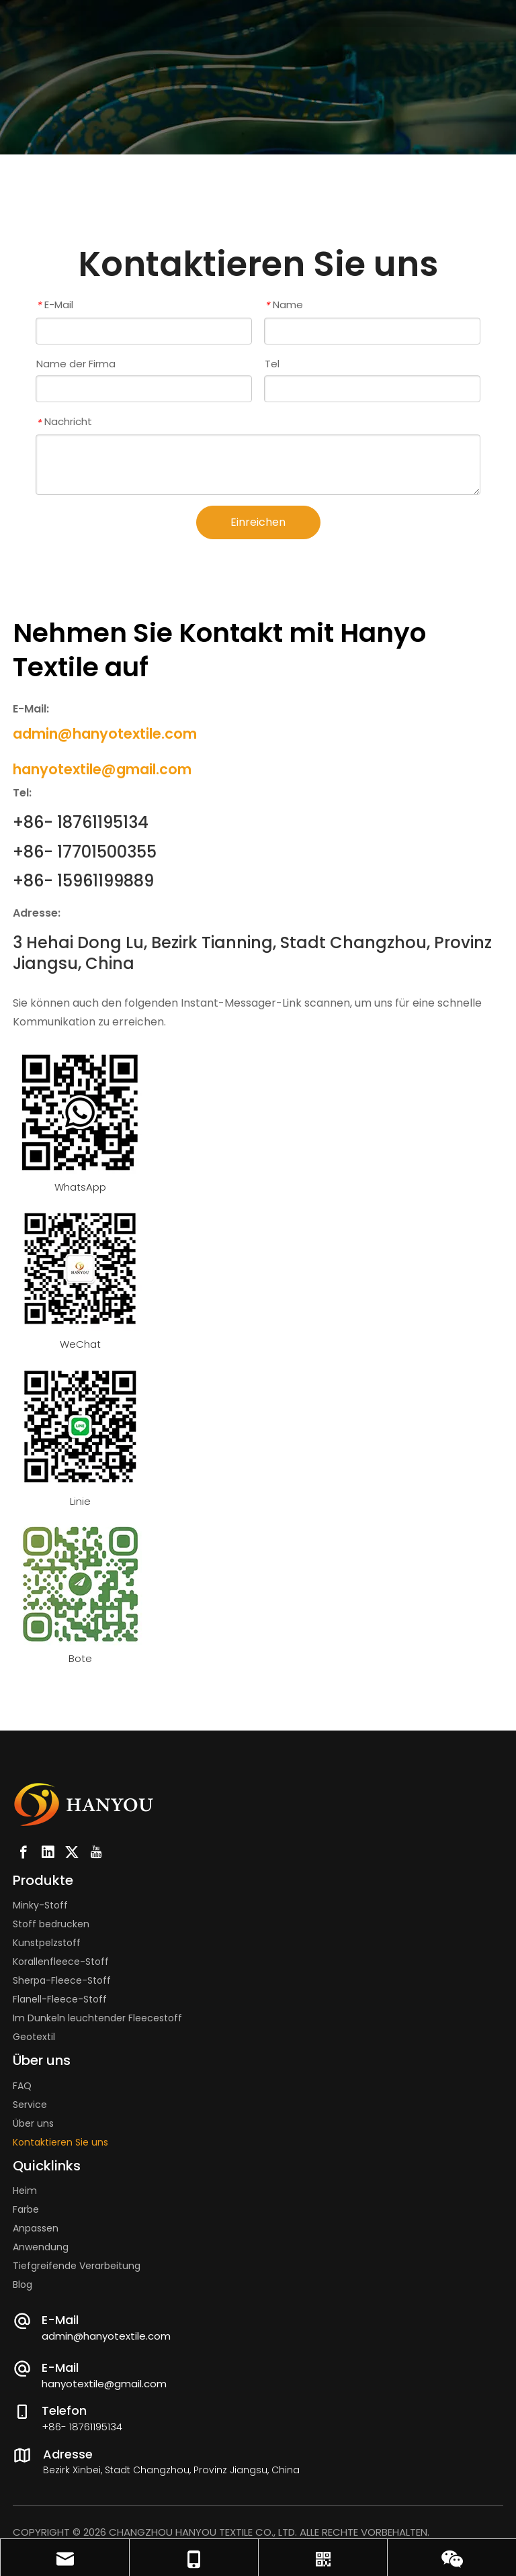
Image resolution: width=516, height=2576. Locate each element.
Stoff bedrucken (51, 1924)
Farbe (26, 2209)
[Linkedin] (47, 1852)
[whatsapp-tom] (80, 1112)
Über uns (33, 2123)
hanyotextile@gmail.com (104, 2384)
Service (30, 2104)
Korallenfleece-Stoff (61, 1961)
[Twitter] (72, 1852)
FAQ (22, 2085)
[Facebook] (23, 1852)
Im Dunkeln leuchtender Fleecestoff (97, 2018)
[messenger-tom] (80, 1583)
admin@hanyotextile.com (106, 2336)
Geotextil (34, 2036)
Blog (22, 2284)
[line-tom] (80, 1426)
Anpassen (35, 2228)
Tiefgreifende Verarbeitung (76, 2265)
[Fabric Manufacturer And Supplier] (80, 1269)
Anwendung (41, 2247)
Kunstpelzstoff (47, 1942)
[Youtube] (96, 1852)
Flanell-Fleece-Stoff (60, 1999)
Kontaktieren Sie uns (60, 2142)
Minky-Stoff (40, 1905)
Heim (25, 2190)
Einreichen (258, 522)
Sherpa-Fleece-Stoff (62, 1980)
